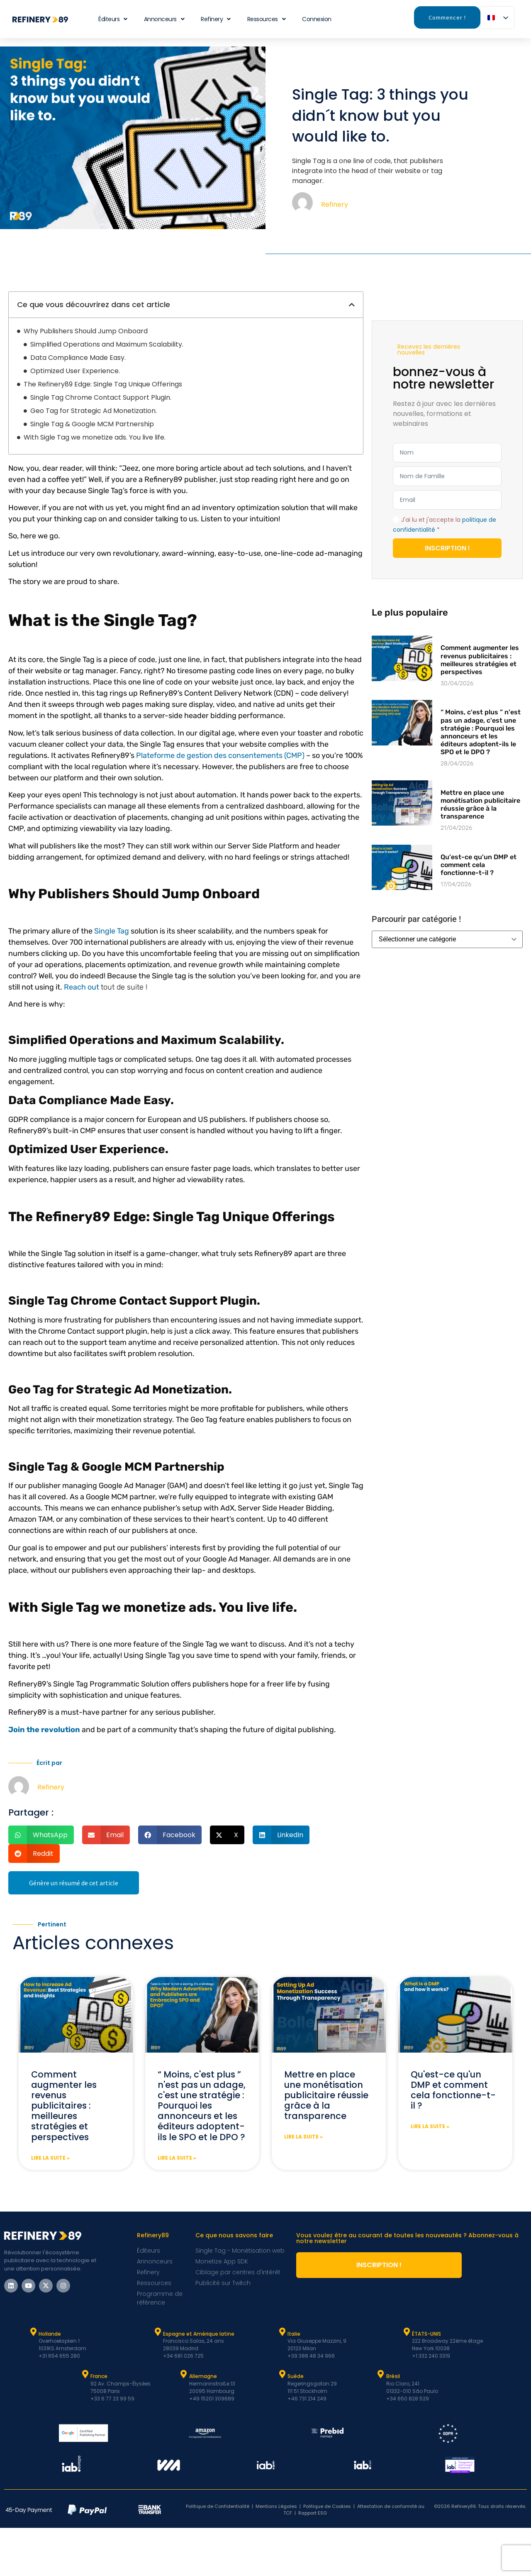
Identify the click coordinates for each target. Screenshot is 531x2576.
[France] (85, 2374)
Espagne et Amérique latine (198, 2333)
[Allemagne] (184, 2374)
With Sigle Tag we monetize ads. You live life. (95, 437)
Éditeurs (112, 19)
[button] (352, 304)
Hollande (50, 2333)
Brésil (393, 2376)
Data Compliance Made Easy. (78, 357)
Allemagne (203, 2376)
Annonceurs (164, 19)
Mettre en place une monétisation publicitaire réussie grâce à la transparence (480, 805)
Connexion (316, 19)
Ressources (266, 19)
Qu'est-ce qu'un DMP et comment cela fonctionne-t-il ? (478, 865)
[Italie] (282, 2332)
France (98, 2376)
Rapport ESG (312, 2513)
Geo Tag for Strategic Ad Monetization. (93, 410)
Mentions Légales (276, 2506)
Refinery (216, 19)
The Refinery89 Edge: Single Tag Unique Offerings (103, 384)
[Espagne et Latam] (157, 2332)
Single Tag (111, 931)
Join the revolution (44, 1729)
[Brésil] (381, 2374)
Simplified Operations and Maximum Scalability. (106, 344)
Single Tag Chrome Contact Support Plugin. (100, 397)
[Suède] (282, 2374)
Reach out (81, 987)
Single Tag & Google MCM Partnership (92, 424)
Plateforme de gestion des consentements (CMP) (220, 755)
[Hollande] (33, 2332)
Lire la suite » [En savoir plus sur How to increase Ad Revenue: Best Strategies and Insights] (50, 2157)
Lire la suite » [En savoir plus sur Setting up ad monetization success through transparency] (303, 2136)
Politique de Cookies (327, 2506)
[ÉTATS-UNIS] (406, 2332)
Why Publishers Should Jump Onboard (86, 331)
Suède (295, 2376)
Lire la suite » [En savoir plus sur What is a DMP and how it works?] (430, 2126)
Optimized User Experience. (75, 371)
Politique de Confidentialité (217, 2506)
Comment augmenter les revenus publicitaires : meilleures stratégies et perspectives (480, 660)
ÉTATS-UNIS (426, 2333)
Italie (293, 2333)
